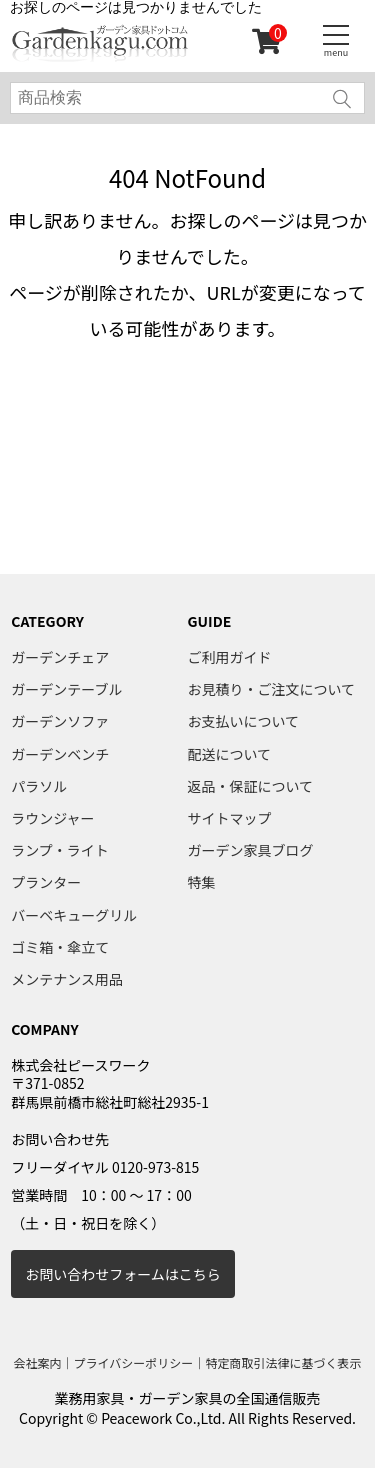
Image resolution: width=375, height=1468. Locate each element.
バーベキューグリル (74, 915)
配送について (230, 754)
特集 (202, 882)
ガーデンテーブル (66, 689)
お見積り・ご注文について (272, 689)
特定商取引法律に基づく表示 (283, 1362)
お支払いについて (244, 721)
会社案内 (38, 1362)
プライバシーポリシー (134, 1362)
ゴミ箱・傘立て (60, 947)
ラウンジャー (52, 818)
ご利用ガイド (230, 657)
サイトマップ (230, 818)
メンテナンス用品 (67, 979)
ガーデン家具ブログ (251, 850)
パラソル (39, 786)
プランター (46, 882)
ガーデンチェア (60, 657)
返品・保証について (251, 786)
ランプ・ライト (60, 850)
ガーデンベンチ (60, 754)
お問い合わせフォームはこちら (123, 1274)
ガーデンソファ (60, 721)
